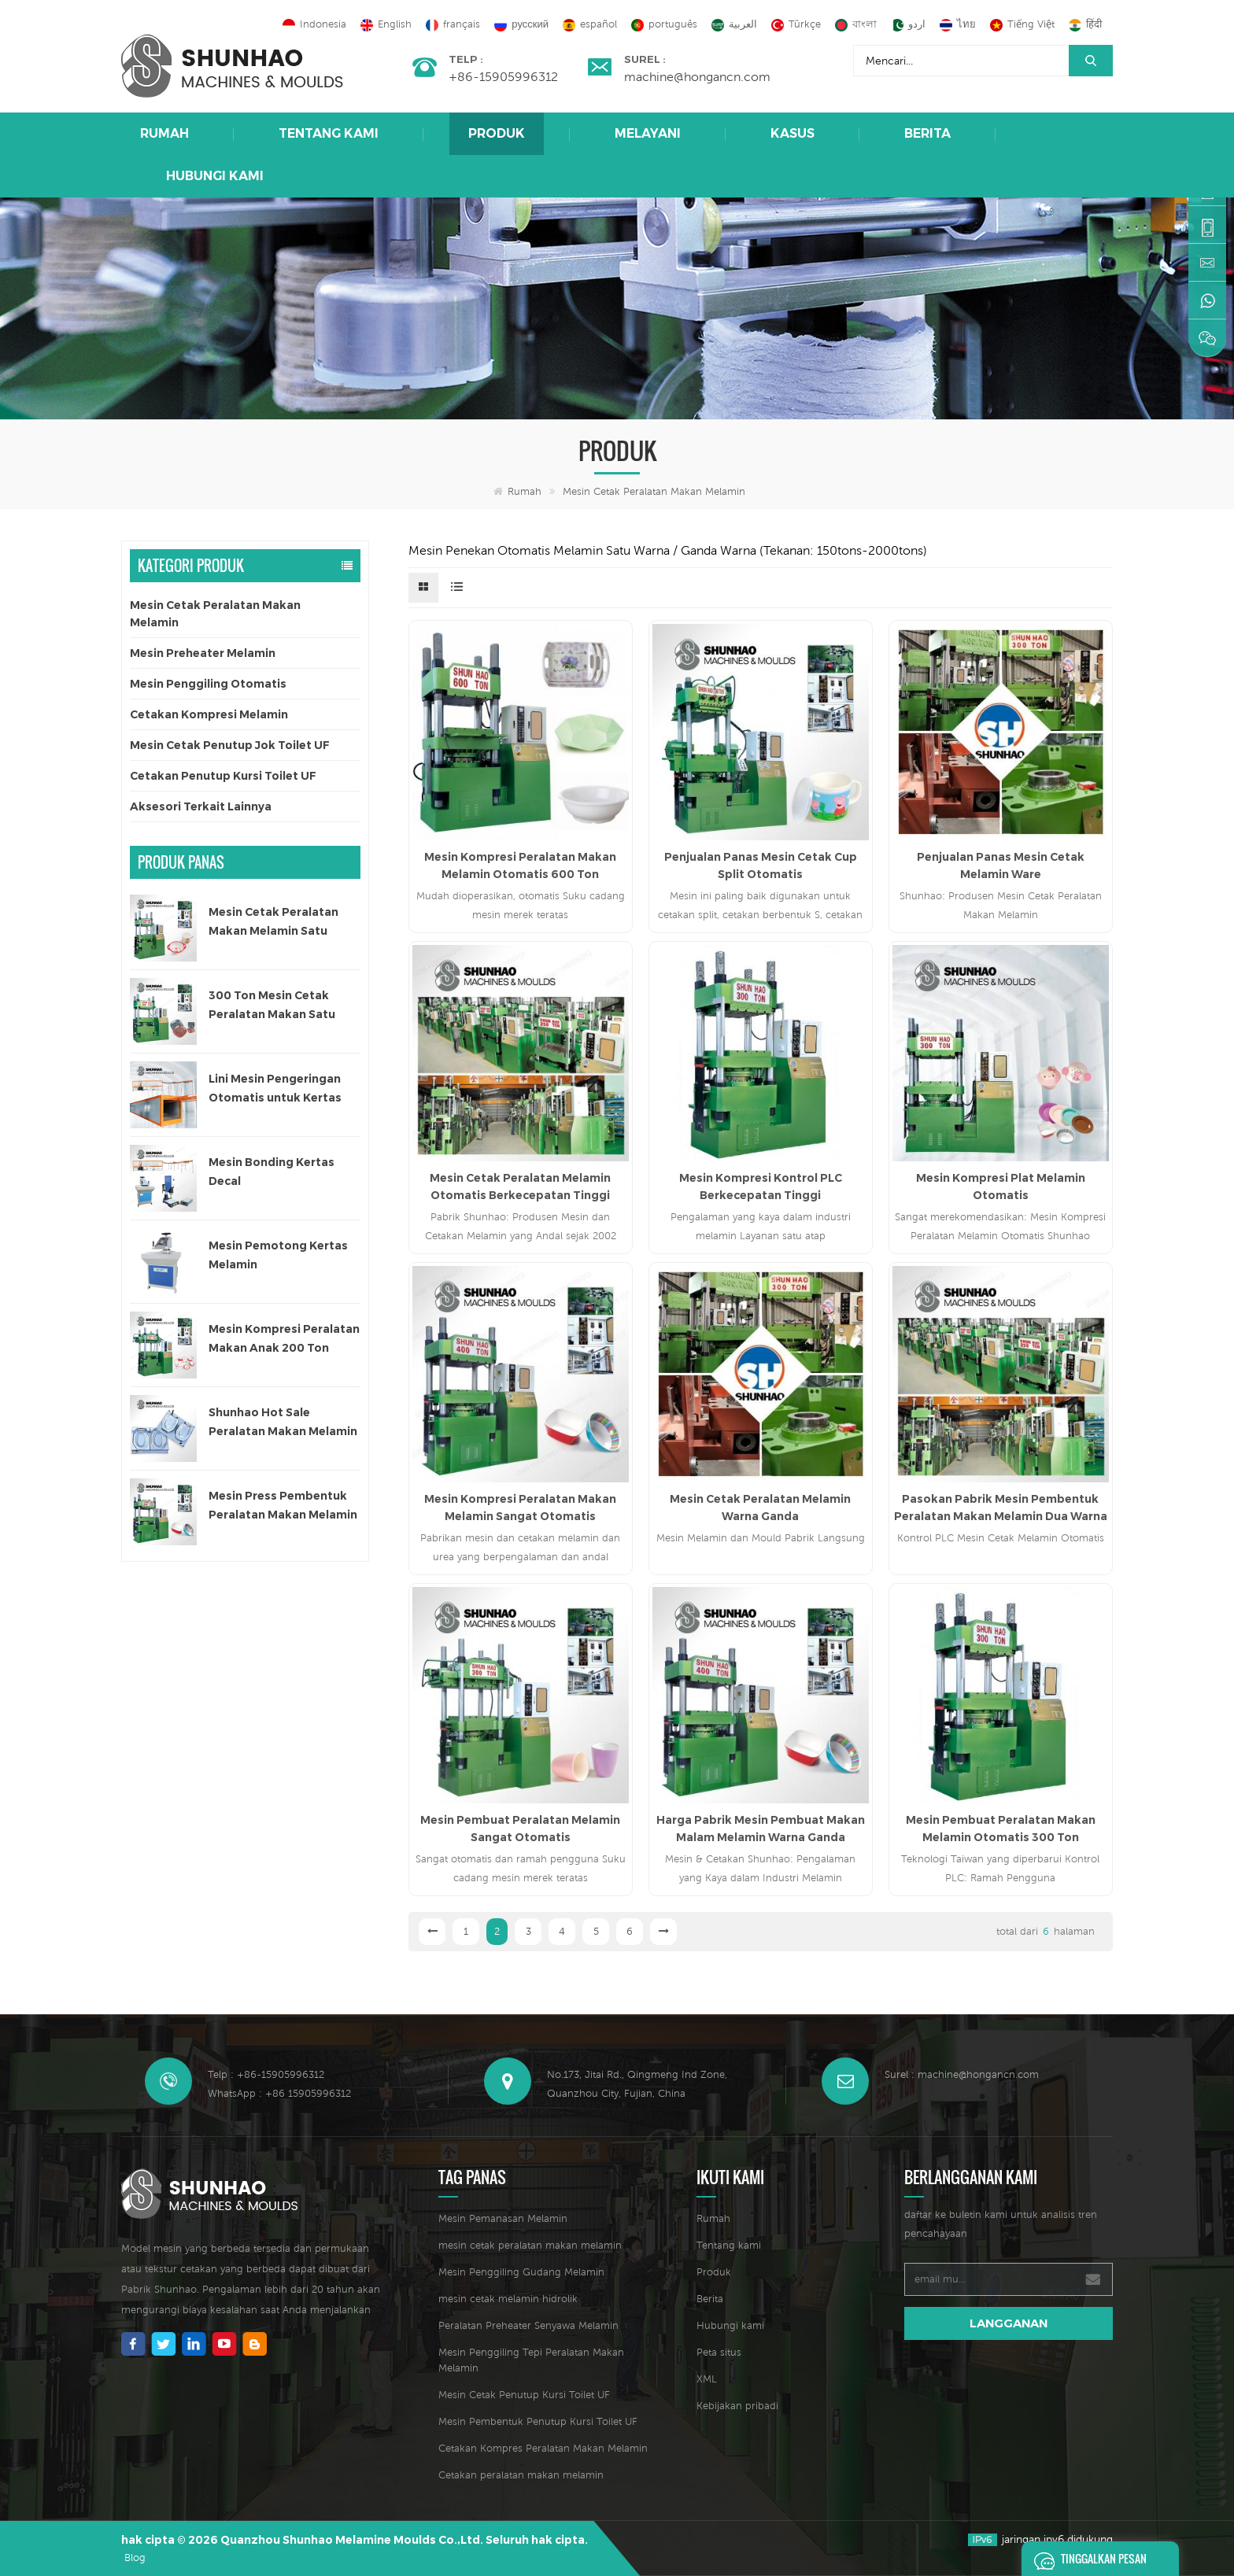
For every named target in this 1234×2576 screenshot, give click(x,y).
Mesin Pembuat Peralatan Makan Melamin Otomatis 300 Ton (1000, 1828)
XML (706, 2379)
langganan (1008, 2323)
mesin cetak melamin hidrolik (508, 2299)
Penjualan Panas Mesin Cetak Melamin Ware (1000, 865)
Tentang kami (329, 133)
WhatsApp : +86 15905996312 (279, 2093)
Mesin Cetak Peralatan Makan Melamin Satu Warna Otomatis (273, 922)
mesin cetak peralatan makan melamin (530, 2245)
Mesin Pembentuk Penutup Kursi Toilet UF (537, 2421)
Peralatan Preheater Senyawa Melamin (528, 2325)
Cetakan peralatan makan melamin (521, 2475)
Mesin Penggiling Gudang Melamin (521, 2272)
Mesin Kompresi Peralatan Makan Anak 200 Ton (284, 1338)
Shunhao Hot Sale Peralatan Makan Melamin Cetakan (283, 1423)
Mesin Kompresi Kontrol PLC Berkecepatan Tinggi (760, 1186)
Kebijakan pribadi (737, 2406)
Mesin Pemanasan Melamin (502, 2218)
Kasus (792, 133)
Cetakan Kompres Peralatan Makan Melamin (543, 2448)
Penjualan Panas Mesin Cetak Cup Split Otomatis (760, 865)
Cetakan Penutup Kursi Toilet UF (223, 776)
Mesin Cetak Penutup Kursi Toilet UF (524, 2395)
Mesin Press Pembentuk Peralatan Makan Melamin (283, 1505)
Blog (135, 2557)
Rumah (164, 133)
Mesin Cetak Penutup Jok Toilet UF (230, 745)
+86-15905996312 (503, 76)
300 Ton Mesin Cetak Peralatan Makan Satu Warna (272, 1006)
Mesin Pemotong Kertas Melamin (278, 1254)
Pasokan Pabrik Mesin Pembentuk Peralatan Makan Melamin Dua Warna (1000, 1507)
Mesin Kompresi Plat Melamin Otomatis (1000, 1186)
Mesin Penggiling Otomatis (208, 684)
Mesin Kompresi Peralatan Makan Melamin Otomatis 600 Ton (520, 865)
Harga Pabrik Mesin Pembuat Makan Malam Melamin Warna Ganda (760, 1828)
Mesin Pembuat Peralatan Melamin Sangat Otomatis (520, 1828)
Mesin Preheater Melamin (202, 653)
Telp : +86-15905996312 (266, 2074)
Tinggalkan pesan (1086, 2558)
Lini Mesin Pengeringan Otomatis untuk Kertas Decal (275, 1089)
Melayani (648, 133)
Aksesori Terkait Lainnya (201, 806)
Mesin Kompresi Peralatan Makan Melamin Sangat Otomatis (520, 1507)
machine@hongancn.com (697, 76)
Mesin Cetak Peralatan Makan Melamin (654, 491)
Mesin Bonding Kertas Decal (271, 1171)
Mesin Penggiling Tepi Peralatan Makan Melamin (531, 2360)
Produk (496, 133)
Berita (927, 133)
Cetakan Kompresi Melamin (209, 714)
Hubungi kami (215, 175)
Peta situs (718, 2352)
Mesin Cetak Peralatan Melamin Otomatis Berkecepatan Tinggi (520, 1186)
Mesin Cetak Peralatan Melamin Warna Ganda (760, 1507)
